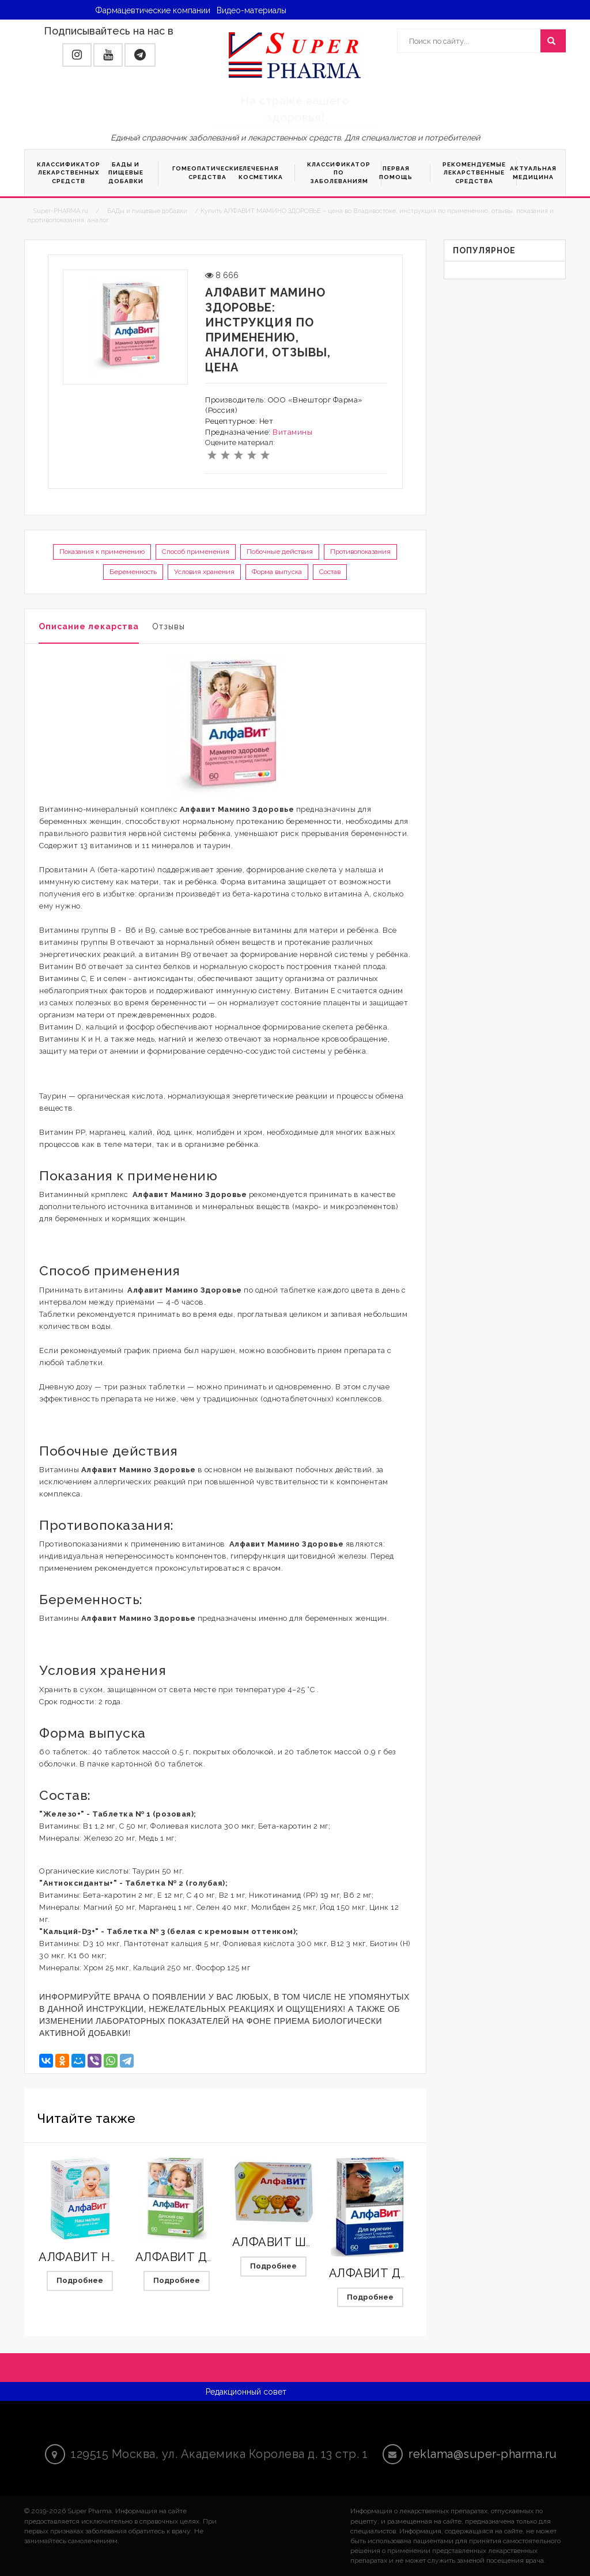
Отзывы (168, 626)
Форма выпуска (277, 572)
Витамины (292, 432)
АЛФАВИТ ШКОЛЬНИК (298, 2242)
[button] (77, 55)
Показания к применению (102, 552)
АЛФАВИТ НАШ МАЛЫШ (110, 2257)
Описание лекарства (89, 626)
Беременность (133, 572)
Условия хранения (204, 572)
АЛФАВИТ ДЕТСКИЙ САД (210, 2257)
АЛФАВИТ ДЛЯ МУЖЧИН (402, 2273)
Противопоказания (360, 552)
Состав (330, 572)
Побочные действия (280, 552)
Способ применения (195, 552)
